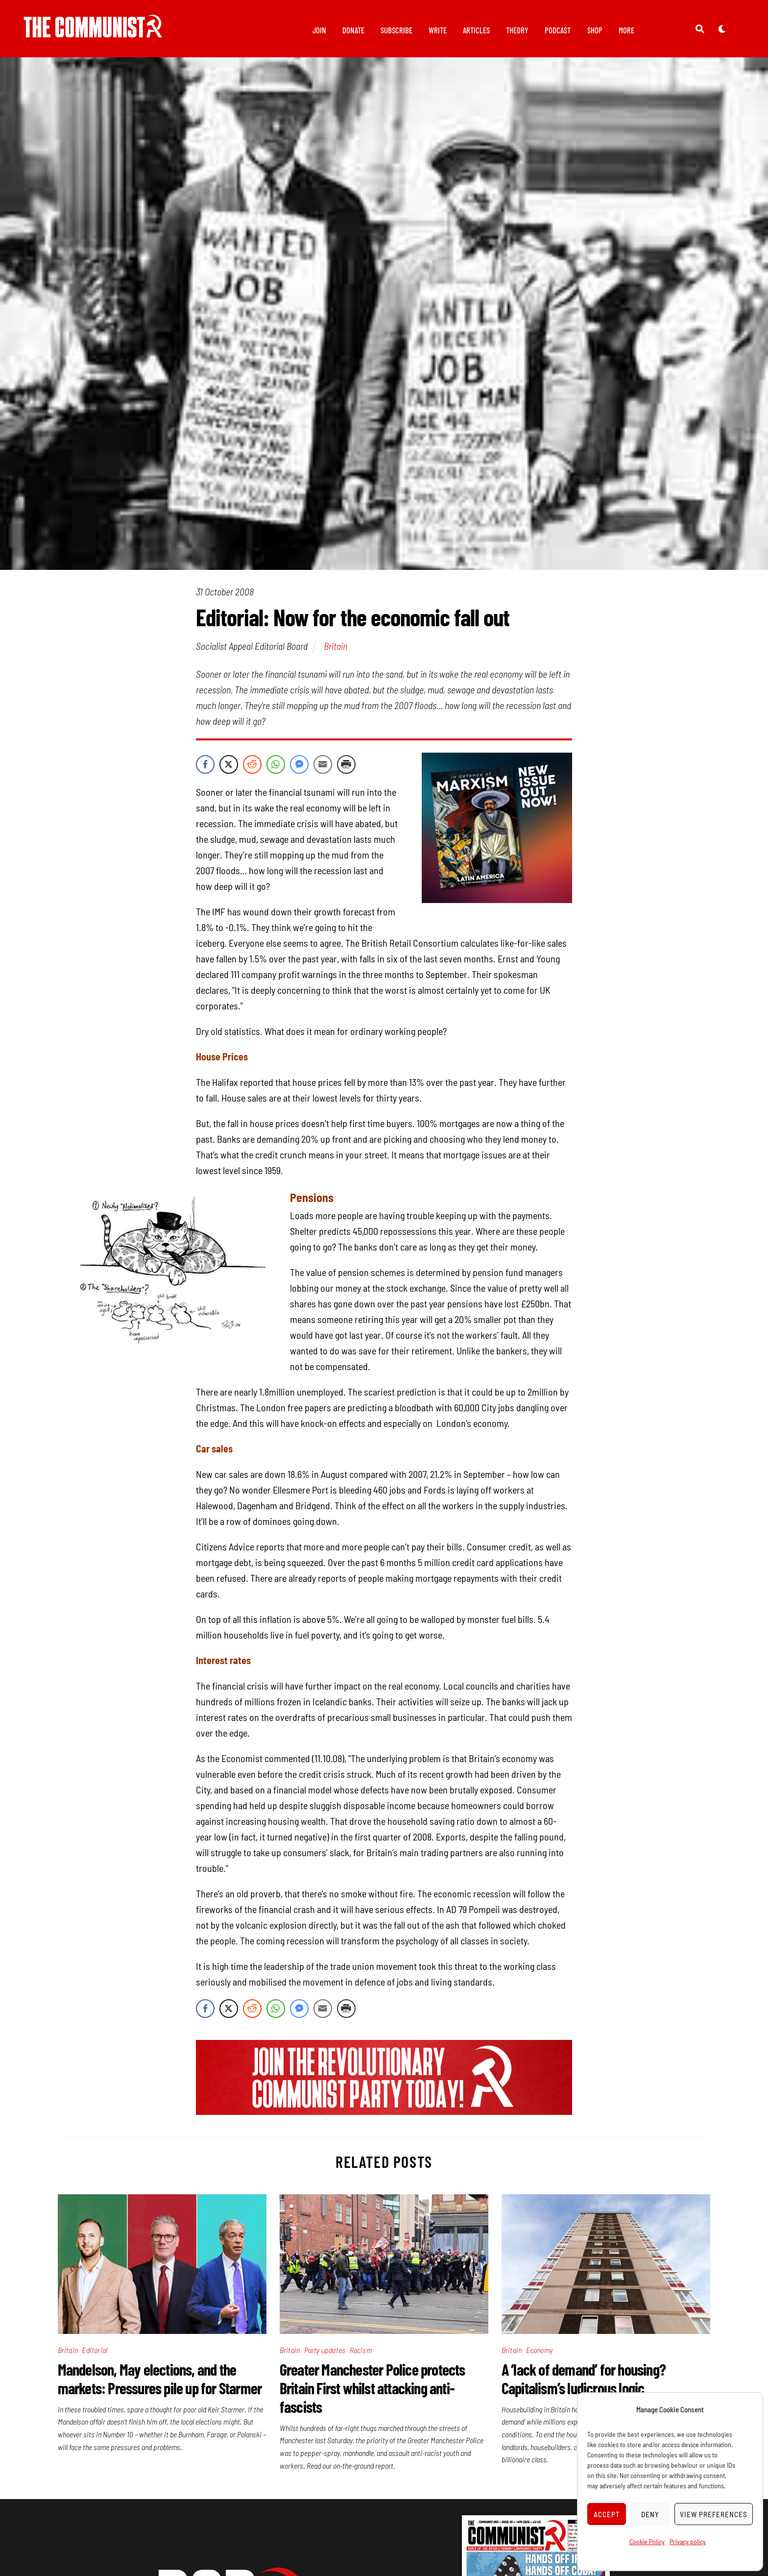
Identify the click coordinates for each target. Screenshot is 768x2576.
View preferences (713, 2514)
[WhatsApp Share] (275, 770)
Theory (517, 30)
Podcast (558, 30)
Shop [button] (594, 30)
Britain (335, 651)
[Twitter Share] (228, 770)
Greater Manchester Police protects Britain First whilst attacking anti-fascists (372, 2393)
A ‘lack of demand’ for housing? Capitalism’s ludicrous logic (584, 2384)
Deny (650, 2514)
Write (438, 30)
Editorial (94, 2355)
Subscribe (396, 30)
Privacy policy (688, 2541)
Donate (353, 30)
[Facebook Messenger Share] (299, 770)
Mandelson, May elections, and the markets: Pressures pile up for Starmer (160, 2384)
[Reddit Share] (252, 770)
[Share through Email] (322, 770)
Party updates (325, 2355)
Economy (539, 2355)
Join (319, 30)
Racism (361, 2355)
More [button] (626, 30)
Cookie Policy (647, 2541)
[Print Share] (346, 770)
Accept (607, 2514)
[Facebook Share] (205, 770)
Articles (476, 30)
